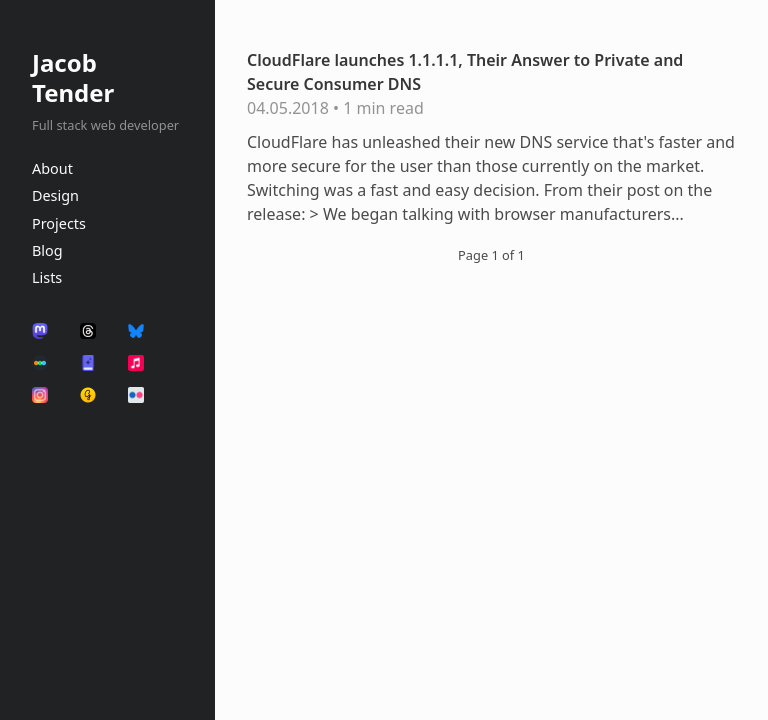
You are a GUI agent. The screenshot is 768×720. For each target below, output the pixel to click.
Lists (47, 277)
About (52, 168)
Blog (47, 250)
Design (55, 195)
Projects (59, 223)
